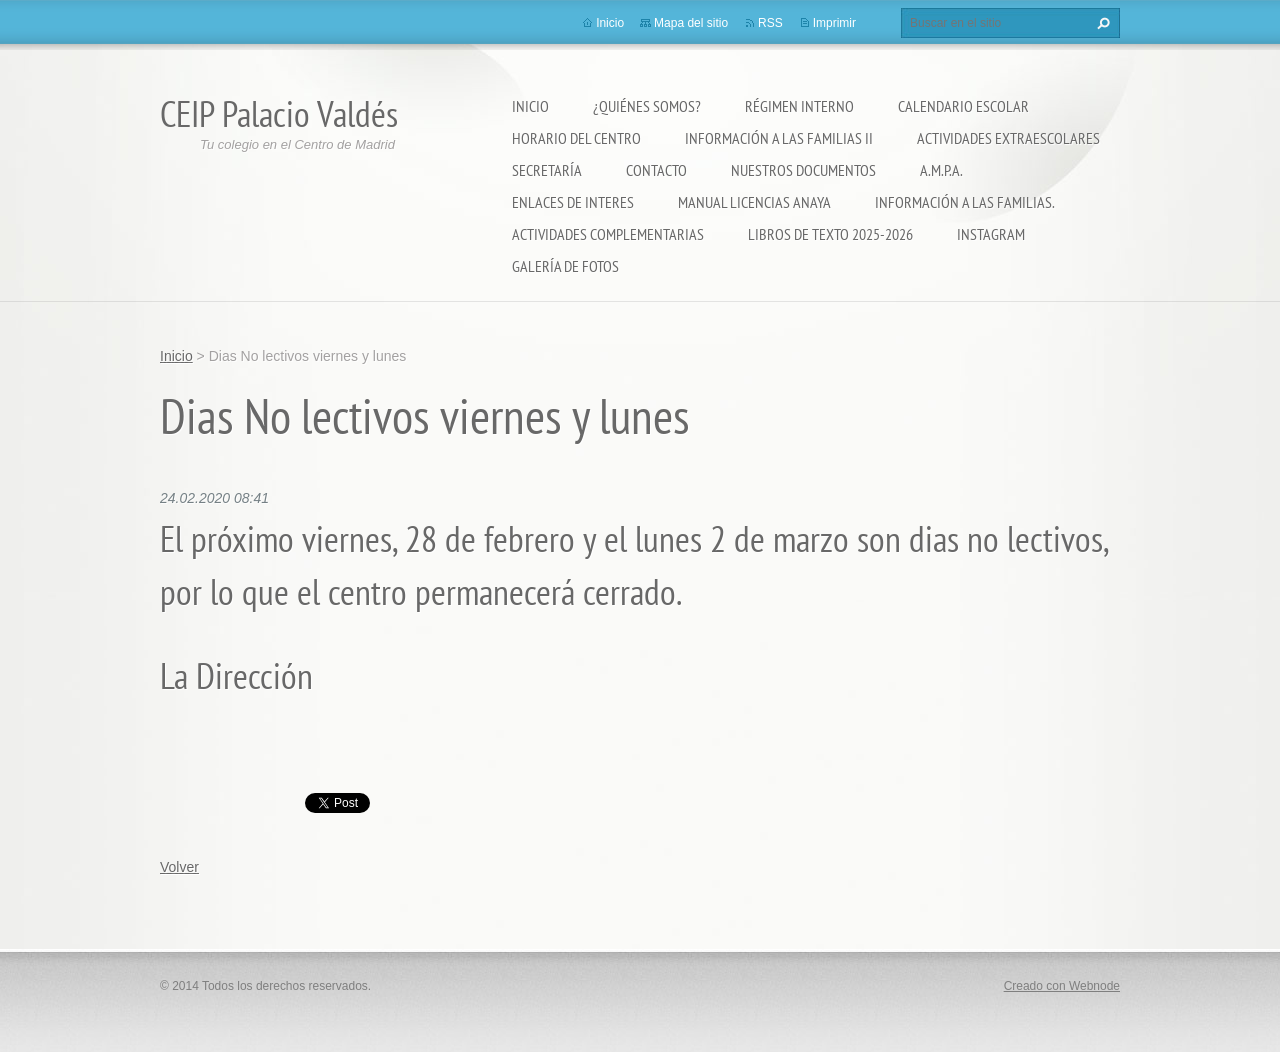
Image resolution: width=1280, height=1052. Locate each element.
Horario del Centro (576, 138)
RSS (770, 23)
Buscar (1101, 23)
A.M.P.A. (941, 170)
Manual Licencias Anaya (754, 202)
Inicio (530, 106)
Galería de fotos (565, 266)
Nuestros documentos (803, 170)
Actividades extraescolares (1008, 138)
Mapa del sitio (691, 23)
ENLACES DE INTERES (573, 202)
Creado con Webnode (1062, 986)
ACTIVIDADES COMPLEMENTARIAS (608, 234)
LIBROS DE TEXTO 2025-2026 (830, 234)
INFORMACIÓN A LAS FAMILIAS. (965, 202)
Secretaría (547, 170)
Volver (179, 867)
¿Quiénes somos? (647, 106)
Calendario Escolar (963, 106)
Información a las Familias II (779, 138)
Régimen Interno (799, 106)
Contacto (656, 170)
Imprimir (834, 23)
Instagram (991, 234)
